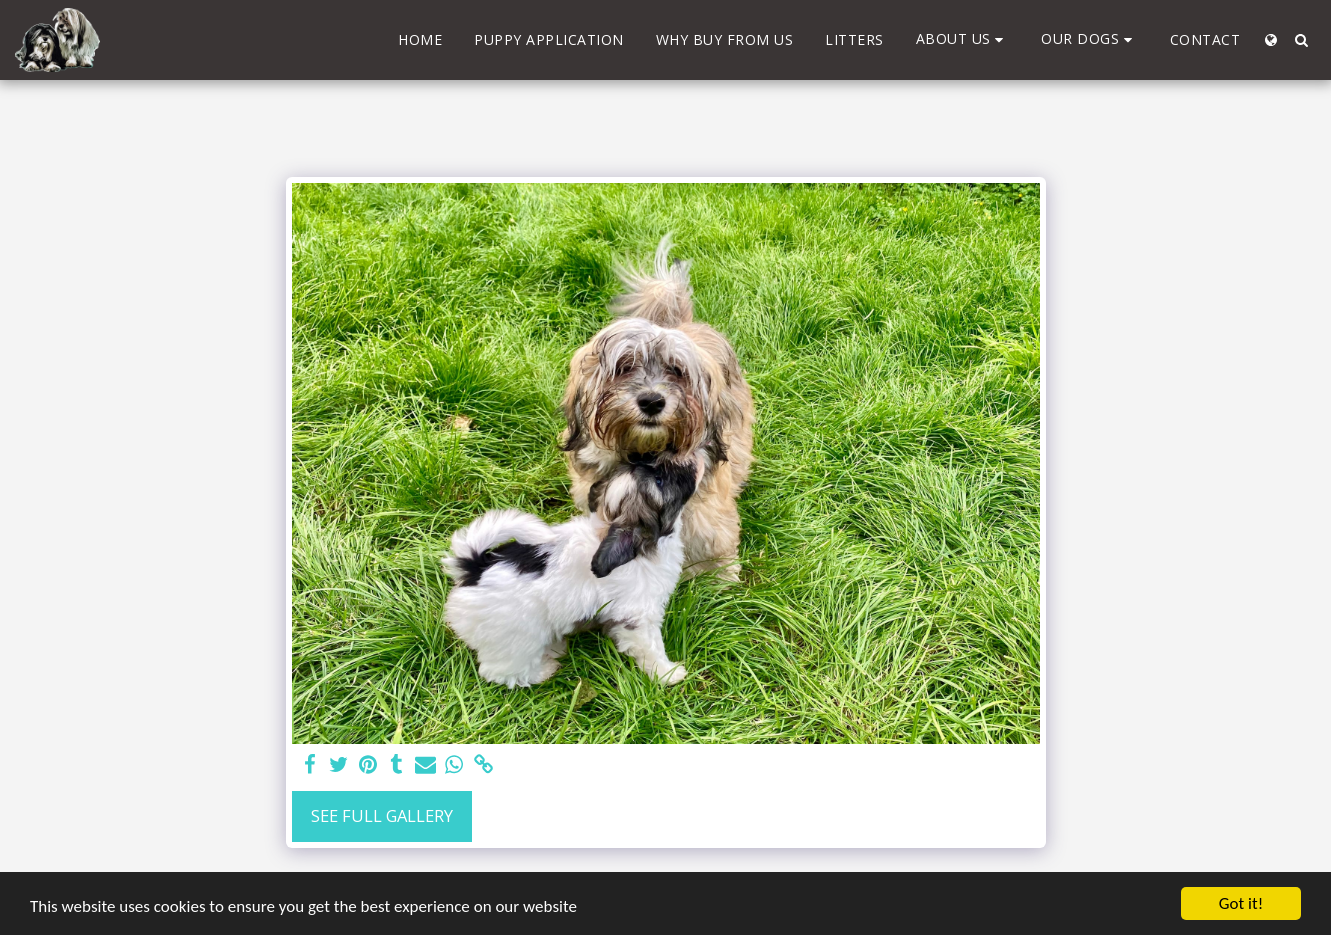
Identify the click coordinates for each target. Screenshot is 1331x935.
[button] (963, 39)
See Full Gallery (382, 815)
